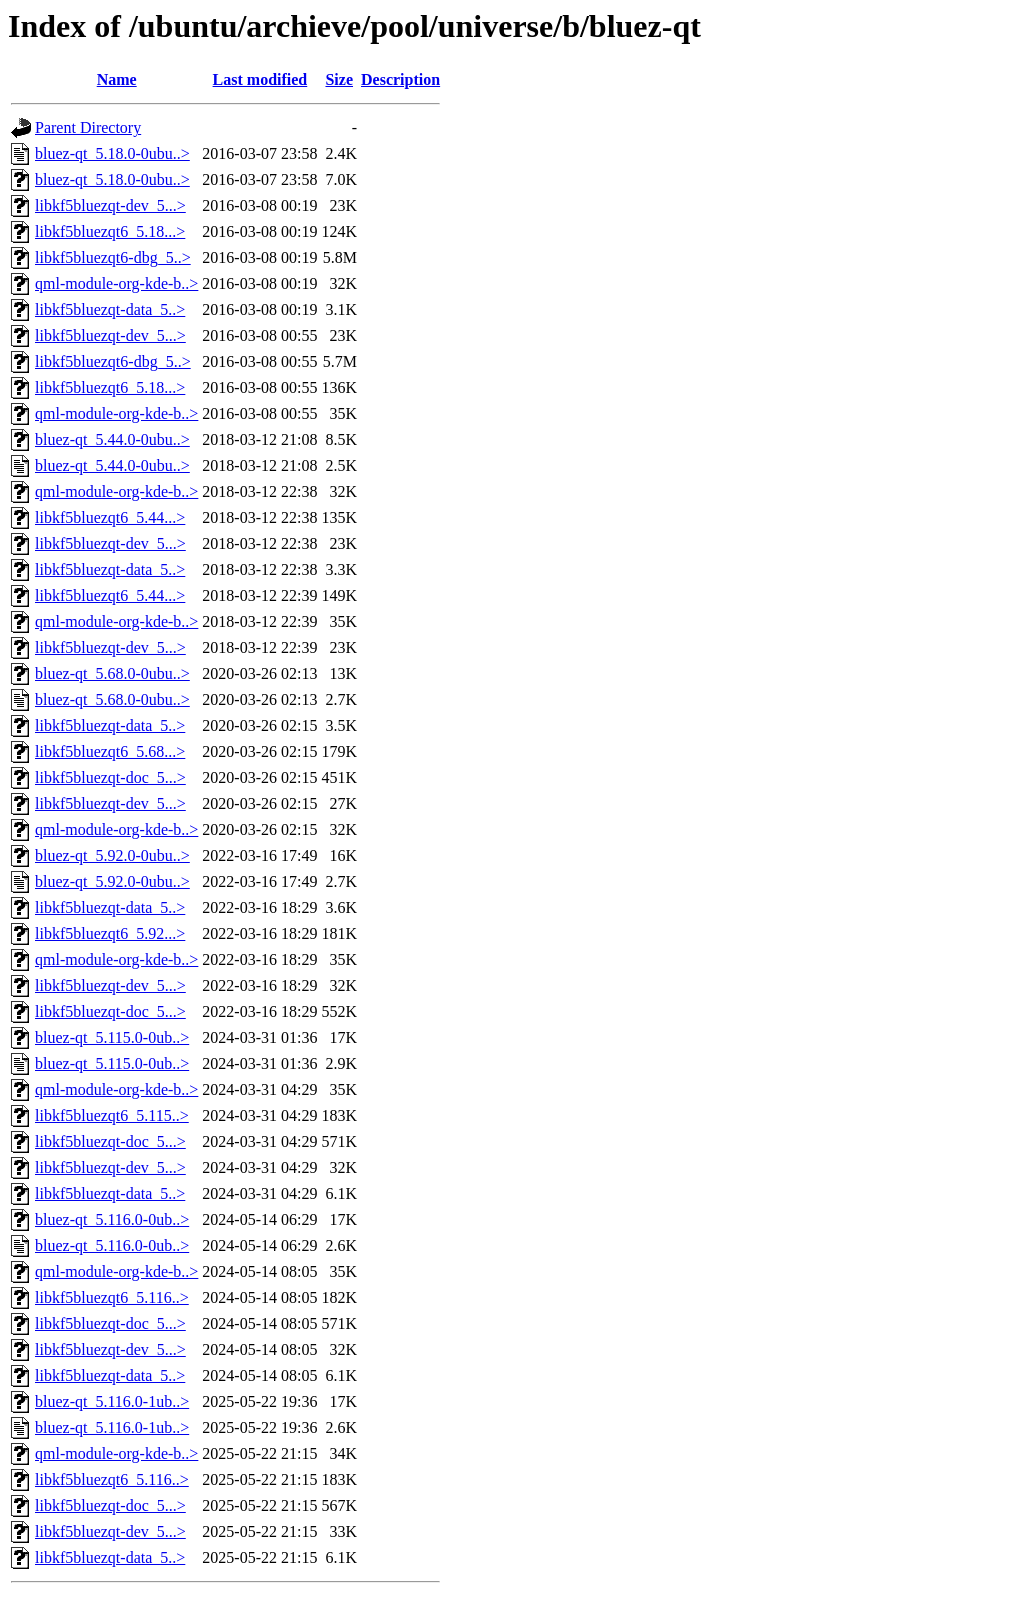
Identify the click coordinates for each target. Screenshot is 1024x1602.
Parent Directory (88, 127)
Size (339, 79)
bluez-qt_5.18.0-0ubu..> (112, 153)
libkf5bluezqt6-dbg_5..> (113, 257)
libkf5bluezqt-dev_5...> (110, 205)
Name (117, 79)
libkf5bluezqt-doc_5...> (110, 777)
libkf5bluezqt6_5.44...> (110, 517)
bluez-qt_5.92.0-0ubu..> (112, 855)
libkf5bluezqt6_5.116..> (112, 1297)
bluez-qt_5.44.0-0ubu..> (112, 439)
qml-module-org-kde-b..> (116, 283)
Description (400, 79)
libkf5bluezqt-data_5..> (110, 309)
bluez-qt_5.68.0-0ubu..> (112, 673)
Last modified (260, 79)
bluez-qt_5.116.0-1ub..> (112, 1401)
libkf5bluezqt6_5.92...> (110, 933)
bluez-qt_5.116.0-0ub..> (112, 1219)
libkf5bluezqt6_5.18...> (110, 231)
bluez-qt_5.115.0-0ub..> (112, 1037)
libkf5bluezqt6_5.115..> (112, 1115)
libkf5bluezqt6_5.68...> (110, 751)
